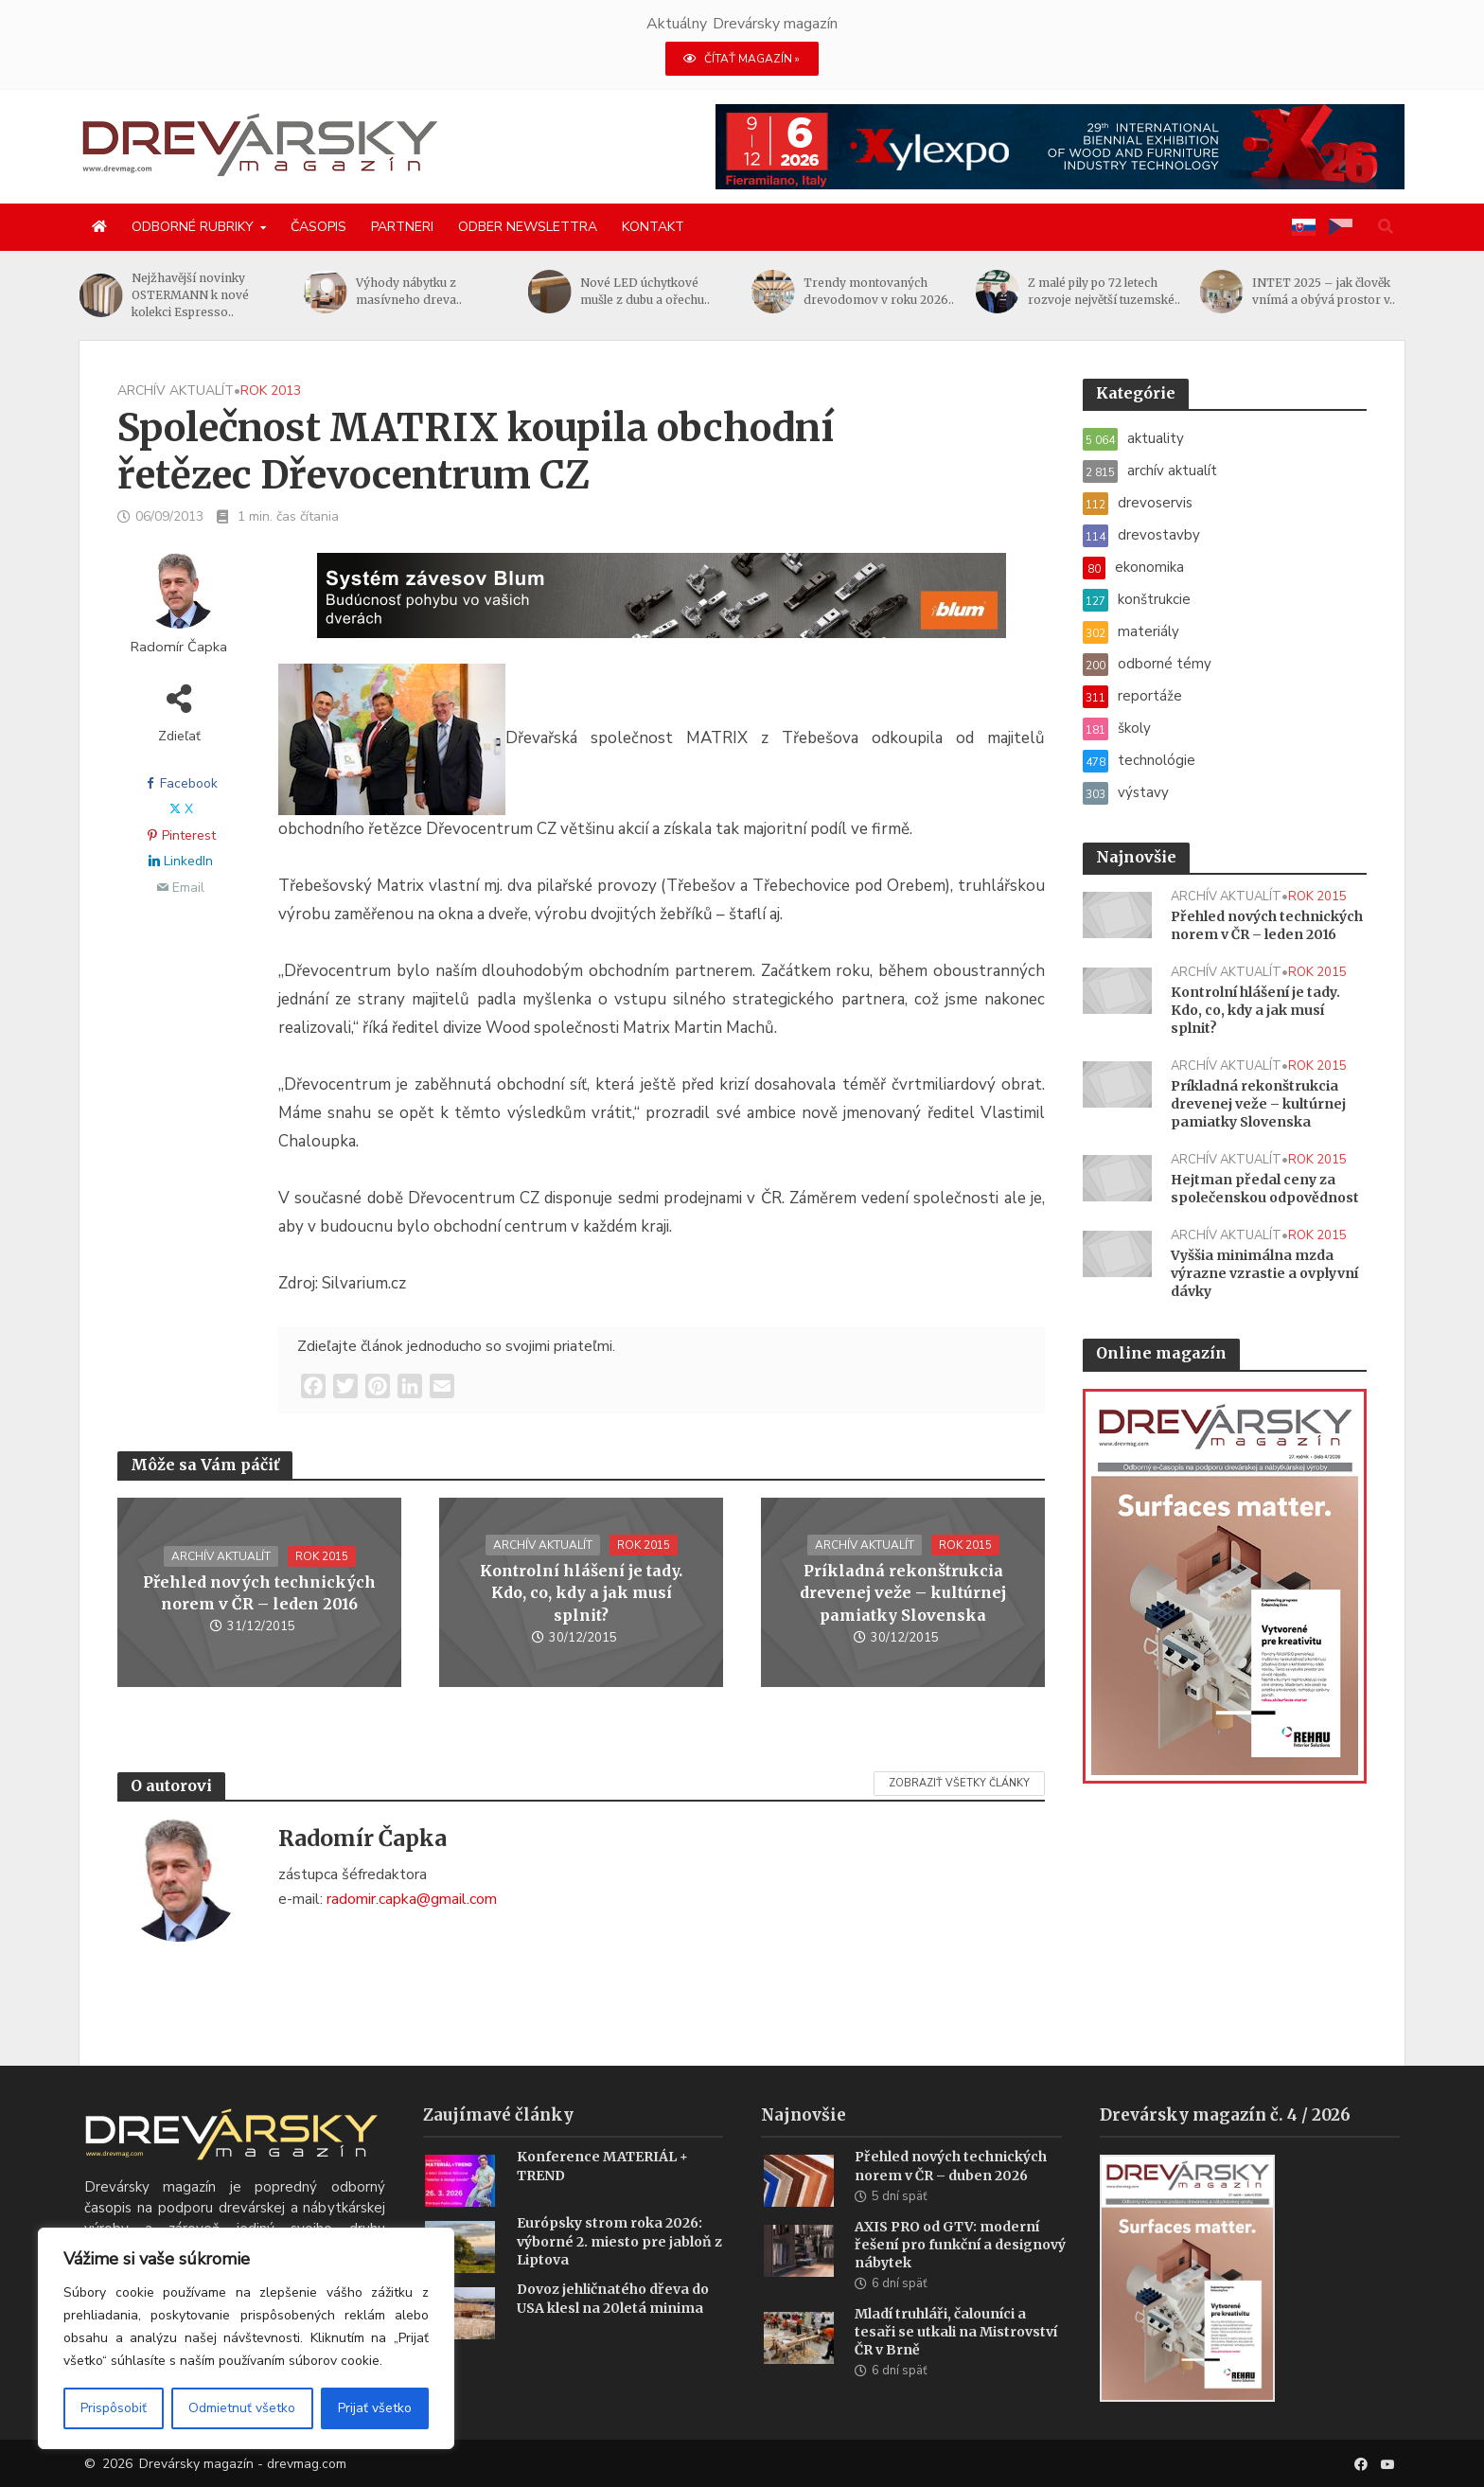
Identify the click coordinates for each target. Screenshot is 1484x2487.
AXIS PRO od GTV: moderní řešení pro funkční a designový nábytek (960, 2273)
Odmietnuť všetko (241, 2408)
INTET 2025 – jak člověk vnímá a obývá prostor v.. (1394, 291)
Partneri (402, 227)
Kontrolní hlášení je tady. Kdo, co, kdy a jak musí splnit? (581, 1592)
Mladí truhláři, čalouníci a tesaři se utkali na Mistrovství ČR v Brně (956, 2360)
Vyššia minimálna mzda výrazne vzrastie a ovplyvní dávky (1264, 1273)
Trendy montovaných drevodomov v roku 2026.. (950, 291)
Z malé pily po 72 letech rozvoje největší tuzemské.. (1175, 291)
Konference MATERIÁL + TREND (602, 2194)
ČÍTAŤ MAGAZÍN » (741, 58)
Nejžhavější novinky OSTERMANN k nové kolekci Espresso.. (262, 295)
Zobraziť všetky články (959, 1783)
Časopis (318, 227)
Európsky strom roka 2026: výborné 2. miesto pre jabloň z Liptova (619, 2269)
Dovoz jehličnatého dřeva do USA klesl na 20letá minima (613, 2326)
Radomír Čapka (179, 647)
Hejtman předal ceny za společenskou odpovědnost (1265, 1188)
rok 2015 (321, 1556)
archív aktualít (175, 391)
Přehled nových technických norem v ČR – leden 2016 (259, 1592)
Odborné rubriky (193, 227)
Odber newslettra (527, 227)
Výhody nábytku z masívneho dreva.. (480, 291)
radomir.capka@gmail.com (412, 1899)
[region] (246, 2338)
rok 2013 (270, 391)
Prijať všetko (375, 2408)
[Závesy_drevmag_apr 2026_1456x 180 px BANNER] (661, 606)
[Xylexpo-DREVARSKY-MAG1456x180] (1060, 145)
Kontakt (653, 227)
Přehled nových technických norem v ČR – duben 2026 (951, 2194)
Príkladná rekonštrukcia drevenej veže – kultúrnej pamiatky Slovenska (903, 1592)
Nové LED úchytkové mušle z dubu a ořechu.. (716, 291)
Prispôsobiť (113, 2408)
